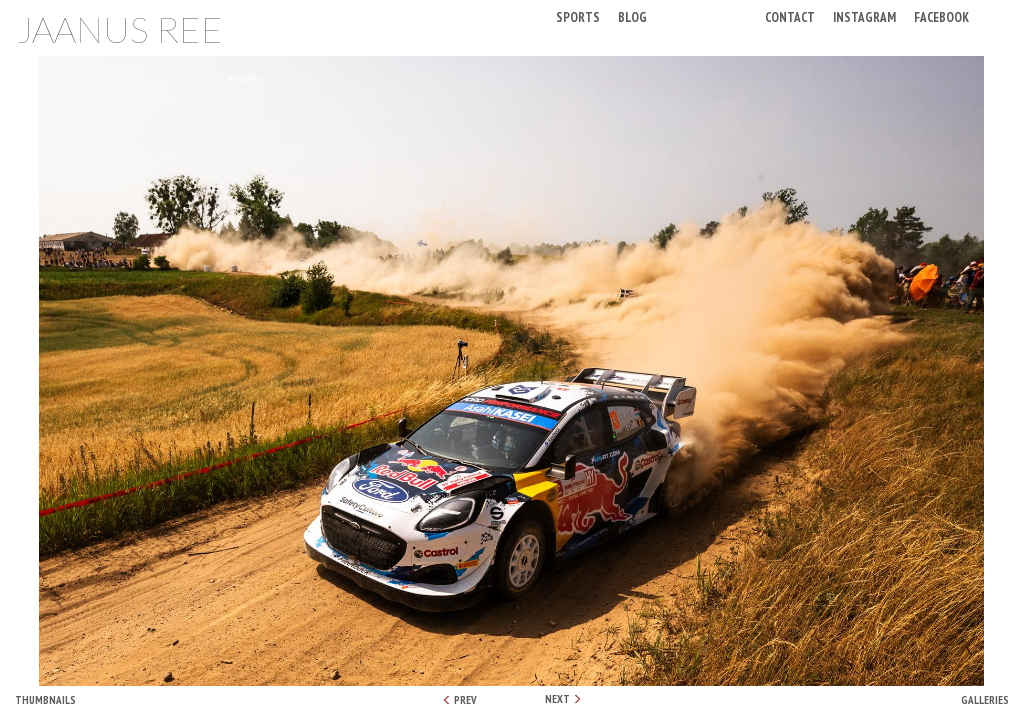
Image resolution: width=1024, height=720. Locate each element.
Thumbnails (45, 700)
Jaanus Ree (119, 29)
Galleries (985, 700)
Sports (578, 16)
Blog (632, 16)
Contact (790, 16)
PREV (459, 700)
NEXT (563, 699)
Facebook (941, 16)
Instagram (864, 16)
